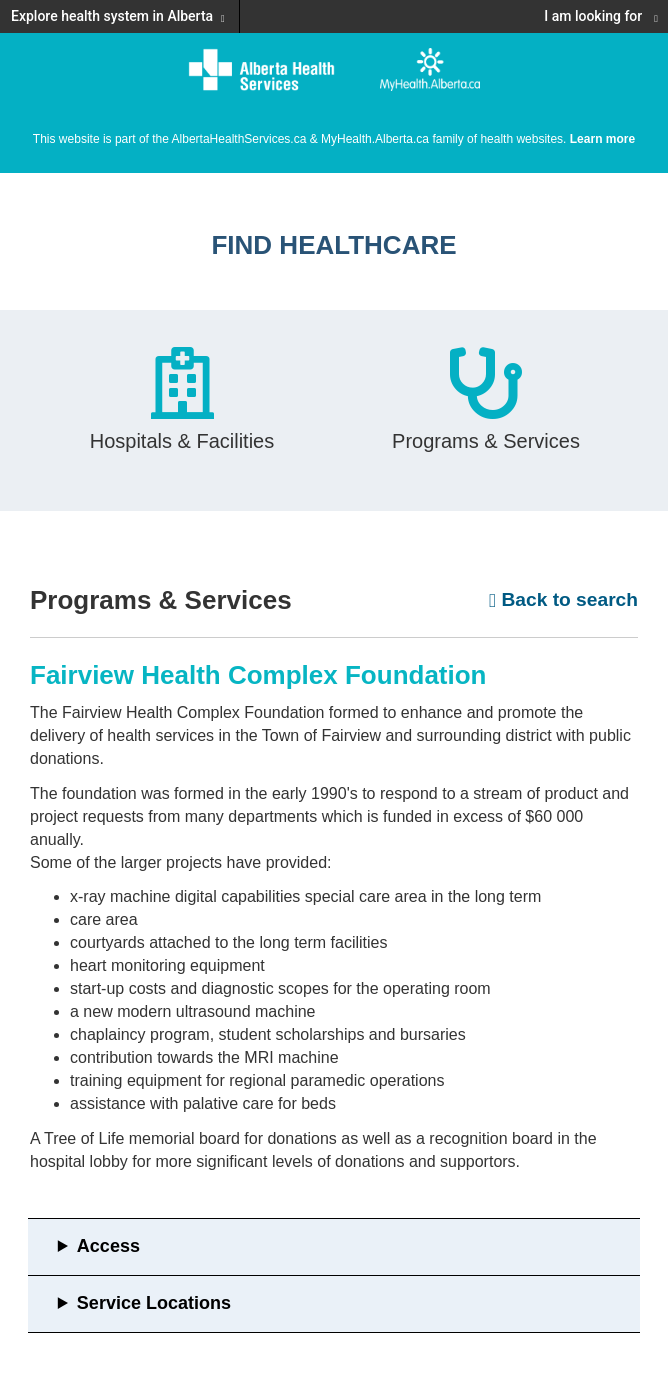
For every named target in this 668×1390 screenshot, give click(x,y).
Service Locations (154, 1303)
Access (108, 1246)
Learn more (602, 139)
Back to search (563, 599)
